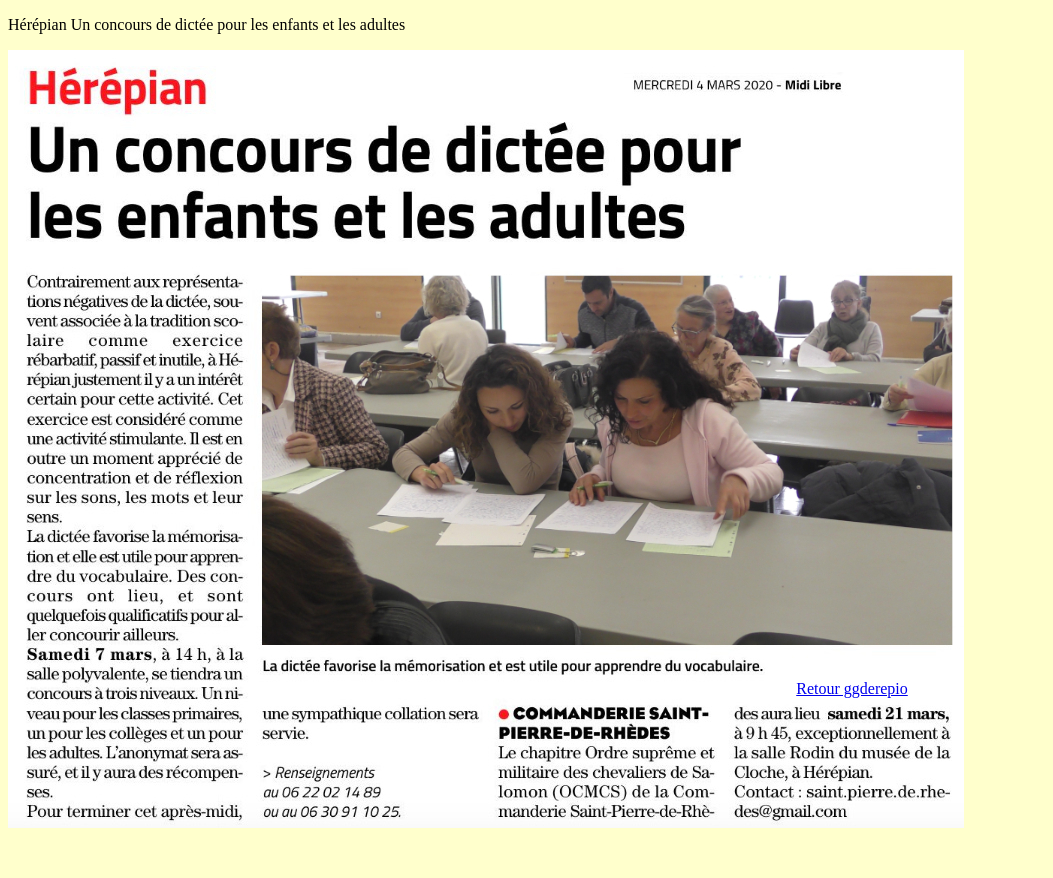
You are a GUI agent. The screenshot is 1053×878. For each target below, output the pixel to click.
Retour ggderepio (852, 688)
